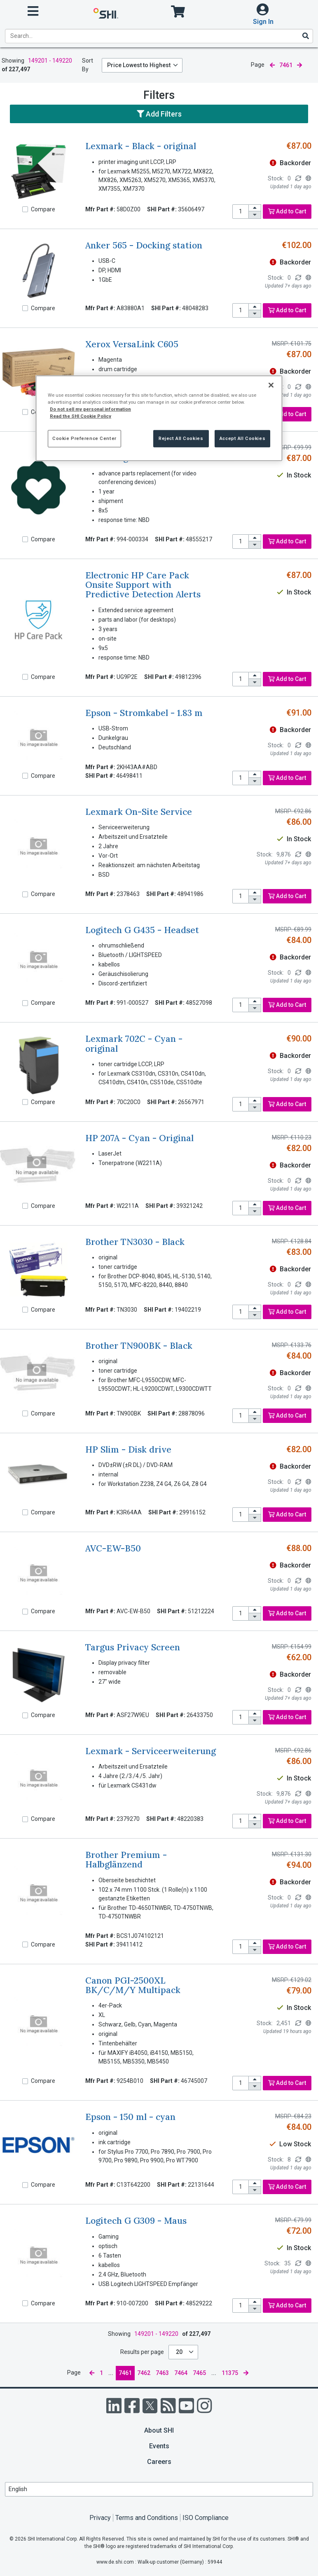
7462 (143, 2373)
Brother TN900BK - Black (138, 1345)
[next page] (299, 65)
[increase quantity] (255, 208)
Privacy (100, 2518)
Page (257, 64)
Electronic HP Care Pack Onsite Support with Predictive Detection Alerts (143, 585)
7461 (125, 2373)
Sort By (87, 65)
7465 (199, 2373)
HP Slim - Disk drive (128, 1449)
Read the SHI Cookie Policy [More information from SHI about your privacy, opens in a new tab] (80, 416)
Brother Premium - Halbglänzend (126, 1859)
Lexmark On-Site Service (138, 811)
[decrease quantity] (255, 215)
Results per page (142, 2352)
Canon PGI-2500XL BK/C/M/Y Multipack (132, 1985)
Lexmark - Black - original (140, 146)
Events (159, 2446)
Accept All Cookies (242, 438)
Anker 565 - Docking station (143, 245)
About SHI (159, 2430)
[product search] (159, 36)
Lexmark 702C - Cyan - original (133, 1043)
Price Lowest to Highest (139, 65)
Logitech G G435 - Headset (142, 930)
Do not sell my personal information (90, 409)
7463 (162, 2373)
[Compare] (25, 209)
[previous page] (272, 65)
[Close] (271, 385)
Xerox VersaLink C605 (131, 344)
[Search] (305, 36)
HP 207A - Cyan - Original (139, 1138)
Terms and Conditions (146, 2518)
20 (180, 2352)
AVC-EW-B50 (113, 1548)
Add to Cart (287, 211)
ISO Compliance (205, 2518)
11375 (230, 2373)
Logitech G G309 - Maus (136, 2220)
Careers (159, 2462)
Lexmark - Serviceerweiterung (150, 1751)
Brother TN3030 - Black (135, 1241)
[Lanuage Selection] (159, 2489)
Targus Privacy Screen (132, 1647)
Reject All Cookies (181, 438)
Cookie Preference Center (84, 438)
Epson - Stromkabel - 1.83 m (144, 712)
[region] (159, 418)
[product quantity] (240, 211)
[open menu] (33, 11)
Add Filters (159, 114)
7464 (180, 2373)
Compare (43, 209)
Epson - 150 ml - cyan (130, 2116)
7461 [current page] (285, 65)
